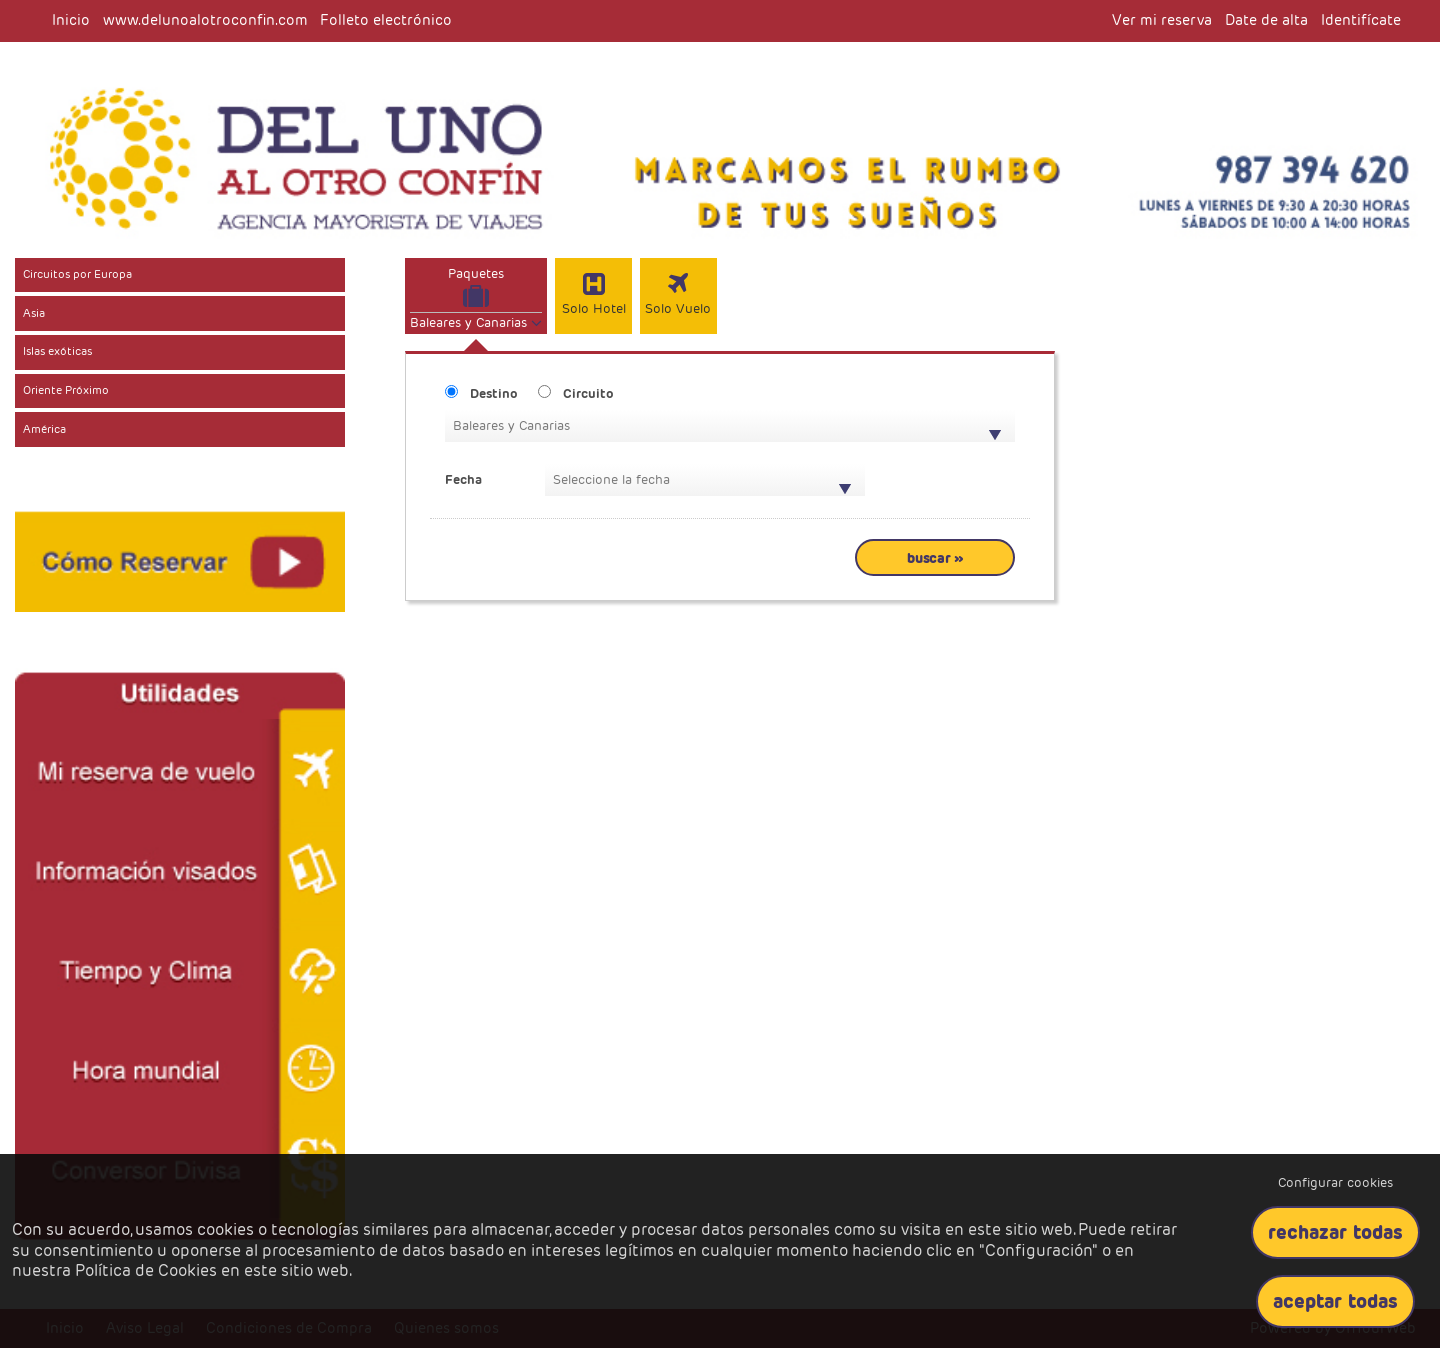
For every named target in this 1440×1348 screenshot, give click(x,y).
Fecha (463, 479)
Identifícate (1361, 20)
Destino (494, 393)
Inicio (71, 20)
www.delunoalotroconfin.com (205, 20)
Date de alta (1266, 20)
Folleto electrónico (386, 20)
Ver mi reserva (1162, 20)
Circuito (588, 393)
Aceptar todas (1335, 1301)
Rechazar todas (1335, 1232)
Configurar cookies (1335, 1182)
